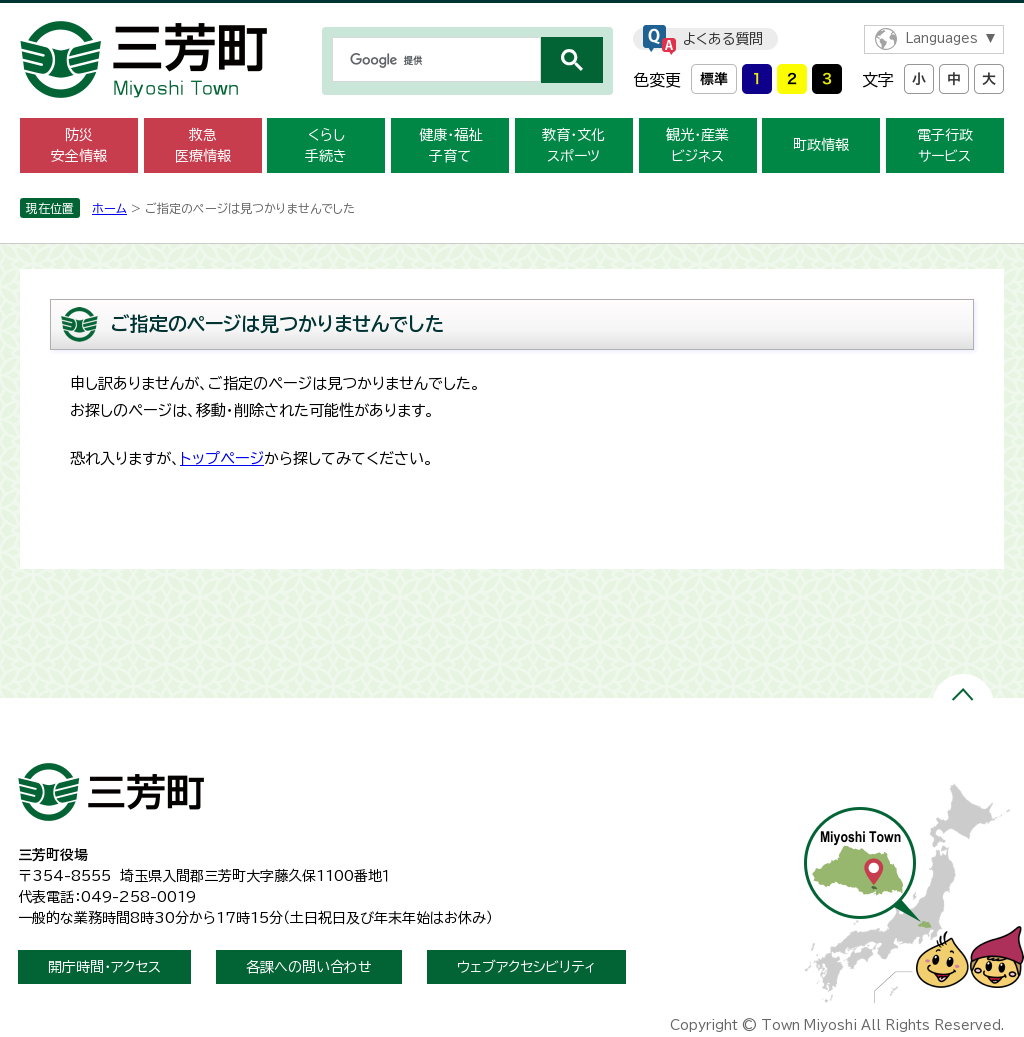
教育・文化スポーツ (573, 145)
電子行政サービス (945, 145)
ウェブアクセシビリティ (526, 967)
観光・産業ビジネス (697, 145)
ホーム (109, 208)
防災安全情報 (79, 145)
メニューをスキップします (512, 13)
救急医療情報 (203, 145)
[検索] (434, 60)
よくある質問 (723, 39)
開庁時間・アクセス (104, 967)
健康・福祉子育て (450, 145)
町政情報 (821, 145)
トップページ (222, 458)
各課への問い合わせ (309, 967)
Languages (941, 38)
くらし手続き (326, 145)
